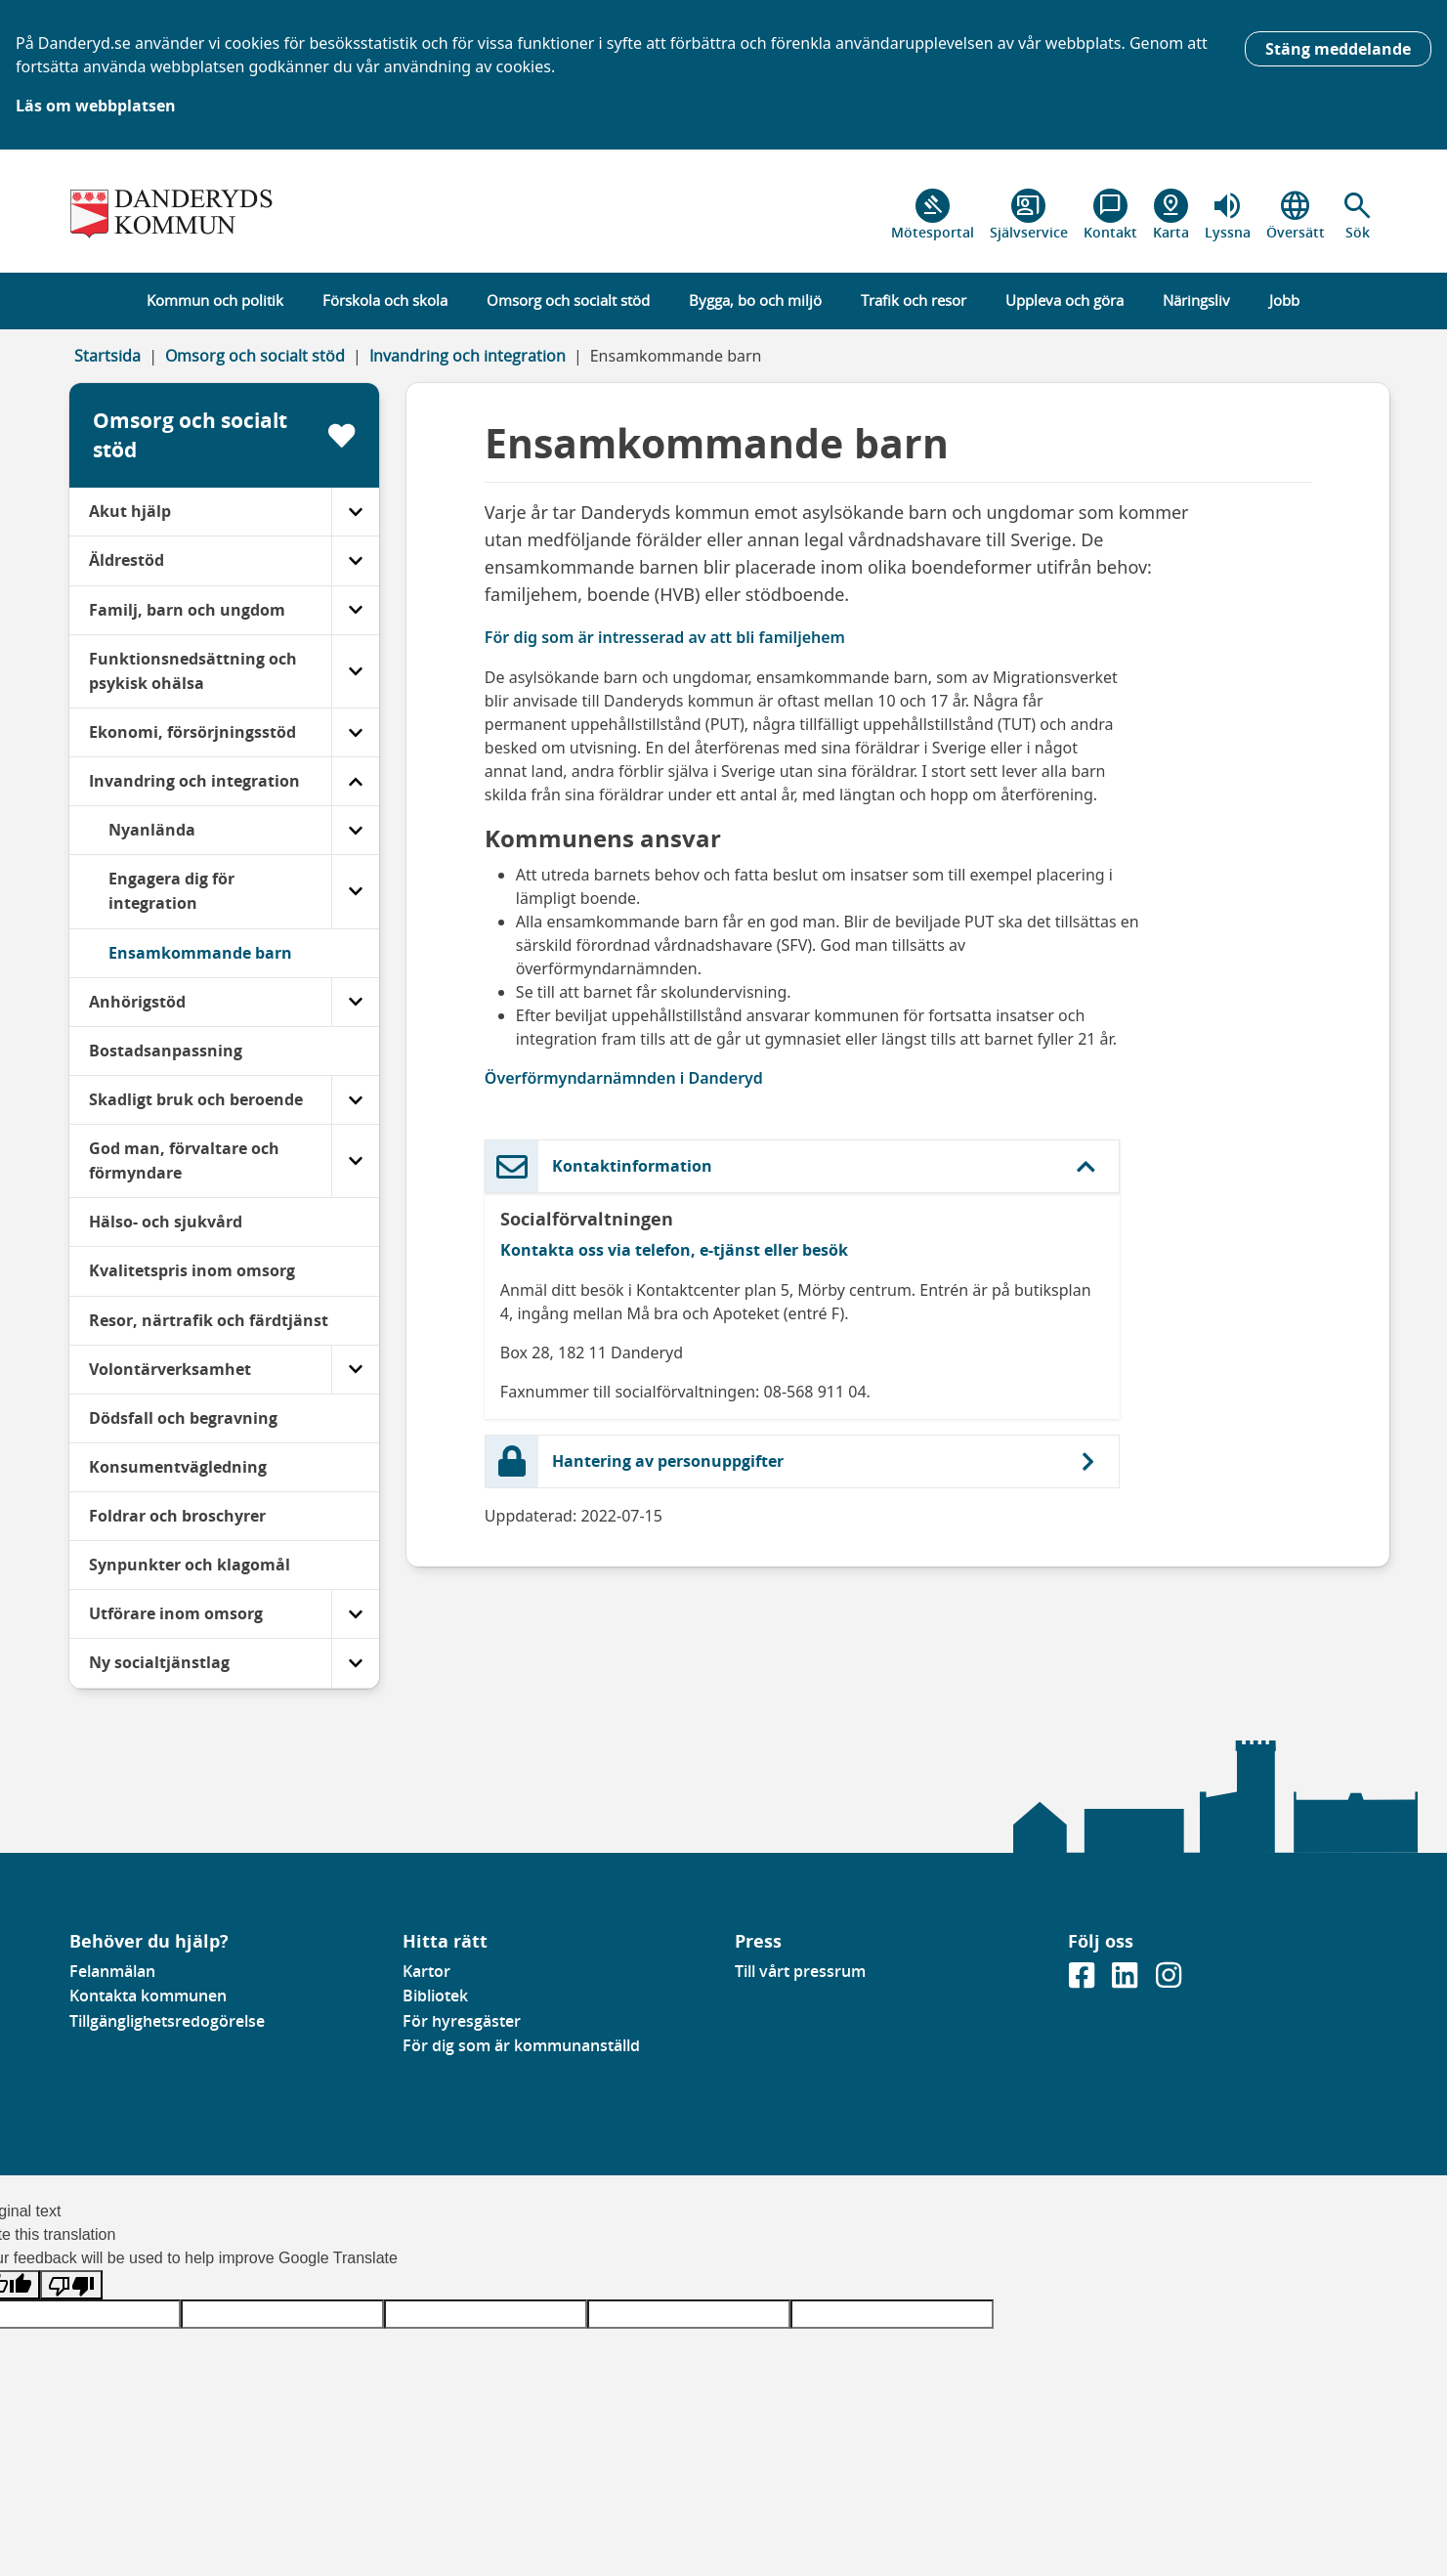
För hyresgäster (462, 2021)
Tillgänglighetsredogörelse (167, 2021)
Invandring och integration (467, 355)
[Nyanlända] (355, 830)
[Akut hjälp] (355, 512)
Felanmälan (112, 1971)
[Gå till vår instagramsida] (1168, 1982)
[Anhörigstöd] (355, 1002)
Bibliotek (435, 1995)
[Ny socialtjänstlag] (355, 1663)
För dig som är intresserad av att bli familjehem (665, 637)
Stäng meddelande (1338, 49)
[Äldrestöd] (355, 560)
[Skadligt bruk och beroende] (355, 1100)
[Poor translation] (71, 2285)
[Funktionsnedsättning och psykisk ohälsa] (355, 671)
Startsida (107, 355)
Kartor (426, 1971)
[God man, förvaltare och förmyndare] (355, 1161)
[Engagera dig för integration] (355, 891)
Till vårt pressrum (800, 1971)
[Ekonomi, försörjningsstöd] (355, 732)
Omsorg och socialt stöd (255, 355)
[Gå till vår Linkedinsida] (1126, 1982)
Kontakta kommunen (148, 1995)
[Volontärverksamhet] (355, 1370)
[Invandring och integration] (355, 781)
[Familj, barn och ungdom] (355, 610)
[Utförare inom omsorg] (355, 1614)
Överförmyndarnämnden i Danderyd (624, 1078)
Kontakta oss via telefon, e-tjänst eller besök (674, 1250)
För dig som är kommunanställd (521, 2045)
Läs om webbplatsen (96, 105)
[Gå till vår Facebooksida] (1083, 1982)
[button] (1358, 215)
